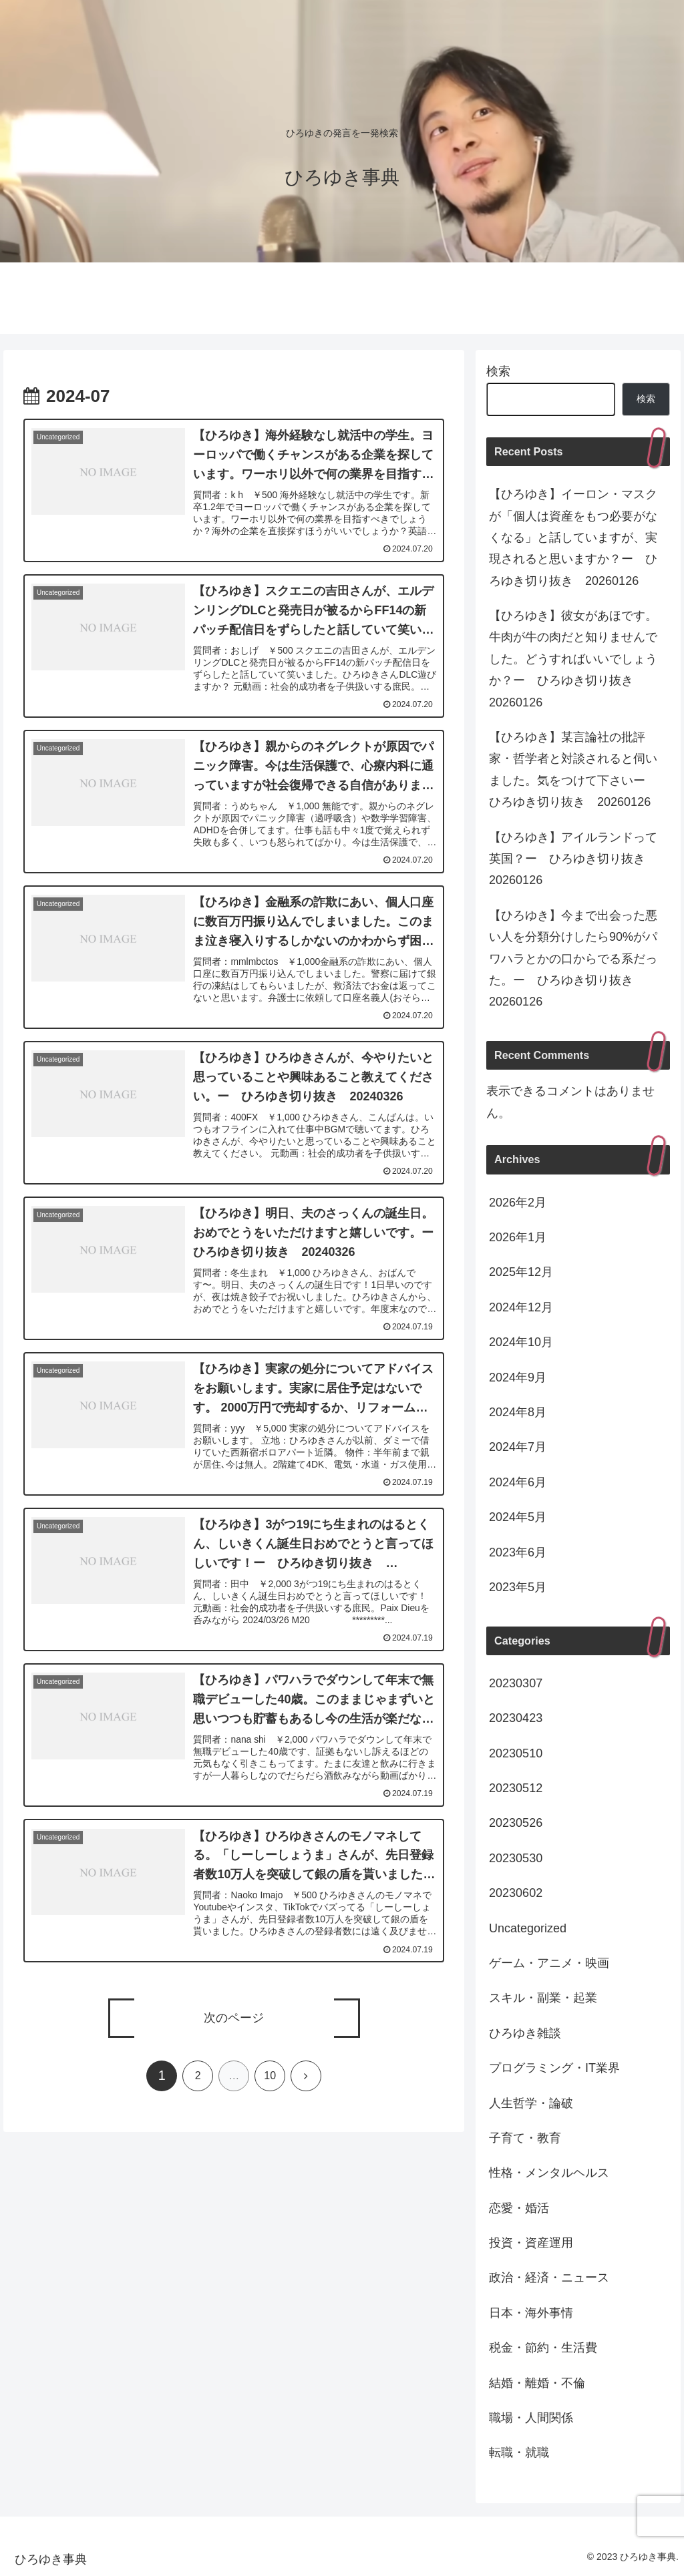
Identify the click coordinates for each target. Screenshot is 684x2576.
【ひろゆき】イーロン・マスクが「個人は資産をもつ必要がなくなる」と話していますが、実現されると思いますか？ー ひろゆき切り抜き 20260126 (573, 537)
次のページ (234, 2042)
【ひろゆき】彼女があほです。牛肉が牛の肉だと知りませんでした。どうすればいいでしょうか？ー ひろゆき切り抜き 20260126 (573, 659)
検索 (498, 371)
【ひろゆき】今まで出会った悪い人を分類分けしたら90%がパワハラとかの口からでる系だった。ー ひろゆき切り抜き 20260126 (573, 959)
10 (270, 2099)
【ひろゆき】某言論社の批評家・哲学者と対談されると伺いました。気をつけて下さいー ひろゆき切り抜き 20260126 (573, 769)
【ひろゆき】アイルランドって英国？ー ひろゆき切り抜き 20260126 (573, 859)
